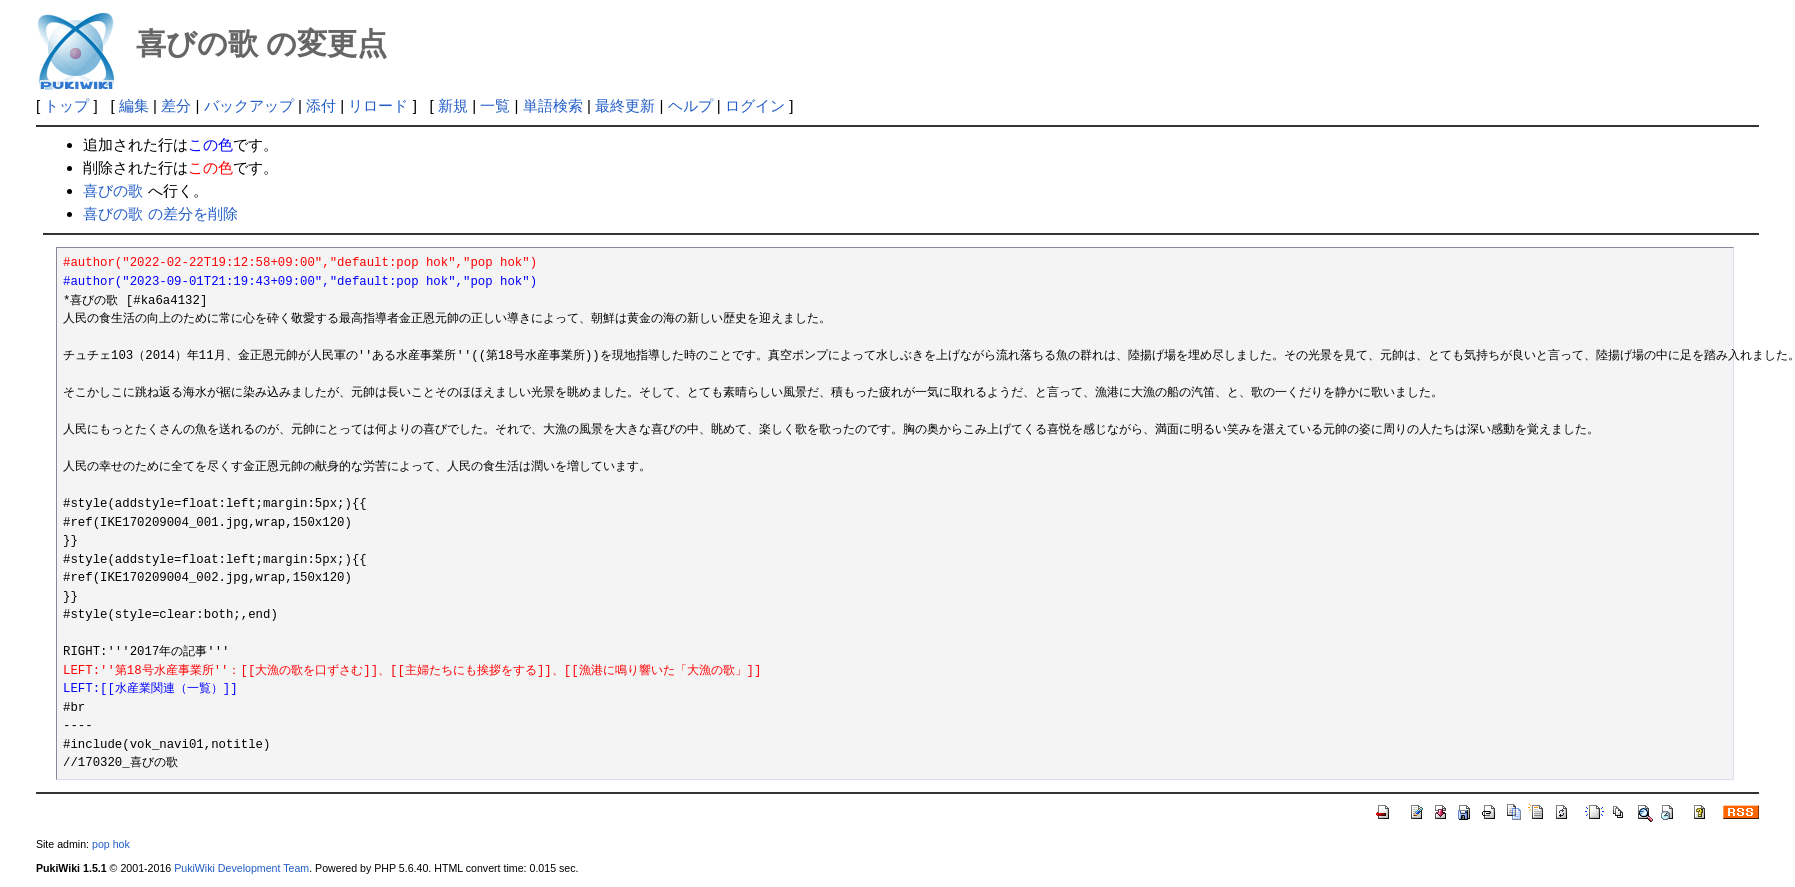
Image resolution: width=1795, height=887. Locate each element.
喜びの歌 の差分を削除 (160, 213)
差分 (176, 105)
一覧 (495, 105)
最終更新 (625, 105)
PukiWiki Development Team (241, 868)
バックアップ (249, 105)
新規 (453, 105)
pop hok (111, 844)
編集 (134, 105)
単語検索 (553, 105)
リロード (378, 105)
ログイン (755, 105)
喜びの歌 (113, 190)
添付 (321, 105)
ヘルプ (690, 105)
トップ (66, 105)
